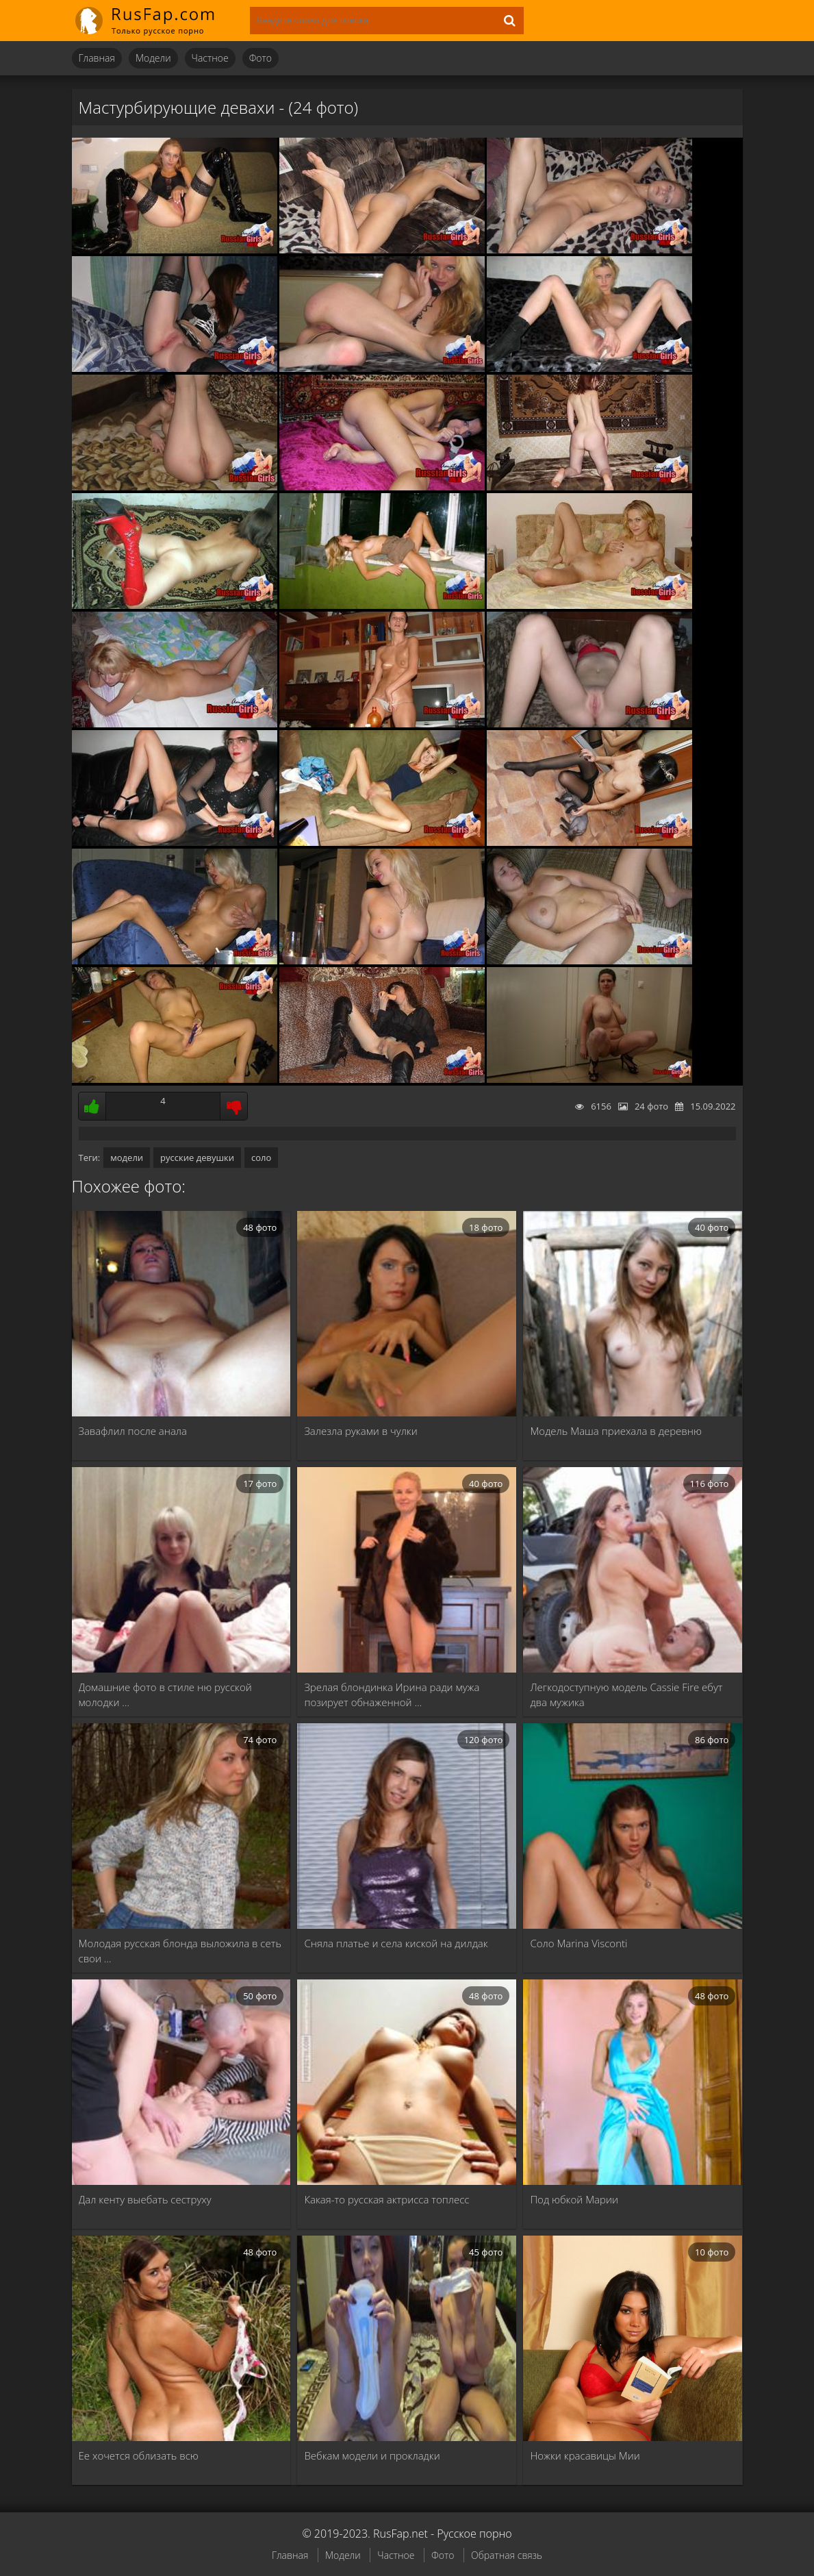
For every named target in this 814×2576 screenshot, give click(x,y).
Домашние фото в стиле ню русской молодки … (165, 1694)
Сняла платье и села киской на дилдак (395, 1943)
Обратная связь (506, 2555)
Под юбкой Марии (574, 2199)
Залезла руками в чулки (360, 1431)
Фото (260, 57)
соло (261, 1157)
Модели (153, 57)
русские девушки (197, 1157)
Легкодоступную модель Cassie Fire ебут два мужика (626, 1694)
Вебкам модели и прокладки (372, 2455)
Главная (97, 57)
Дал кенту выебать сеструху (145, 2199)
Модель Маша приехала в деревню (616, 1431)
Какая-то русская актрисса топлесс (386, 2199)
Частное (210, 57)
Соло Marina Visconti (578, 1943)
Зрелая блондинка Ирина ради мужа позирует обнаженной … (391, 1694)
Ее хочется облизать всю (139, 2455)
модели (126, 1157)
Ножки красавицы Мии (584, 2455)
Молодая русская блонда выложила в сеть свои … (180, 1950)
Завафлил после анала (133, 1431)
